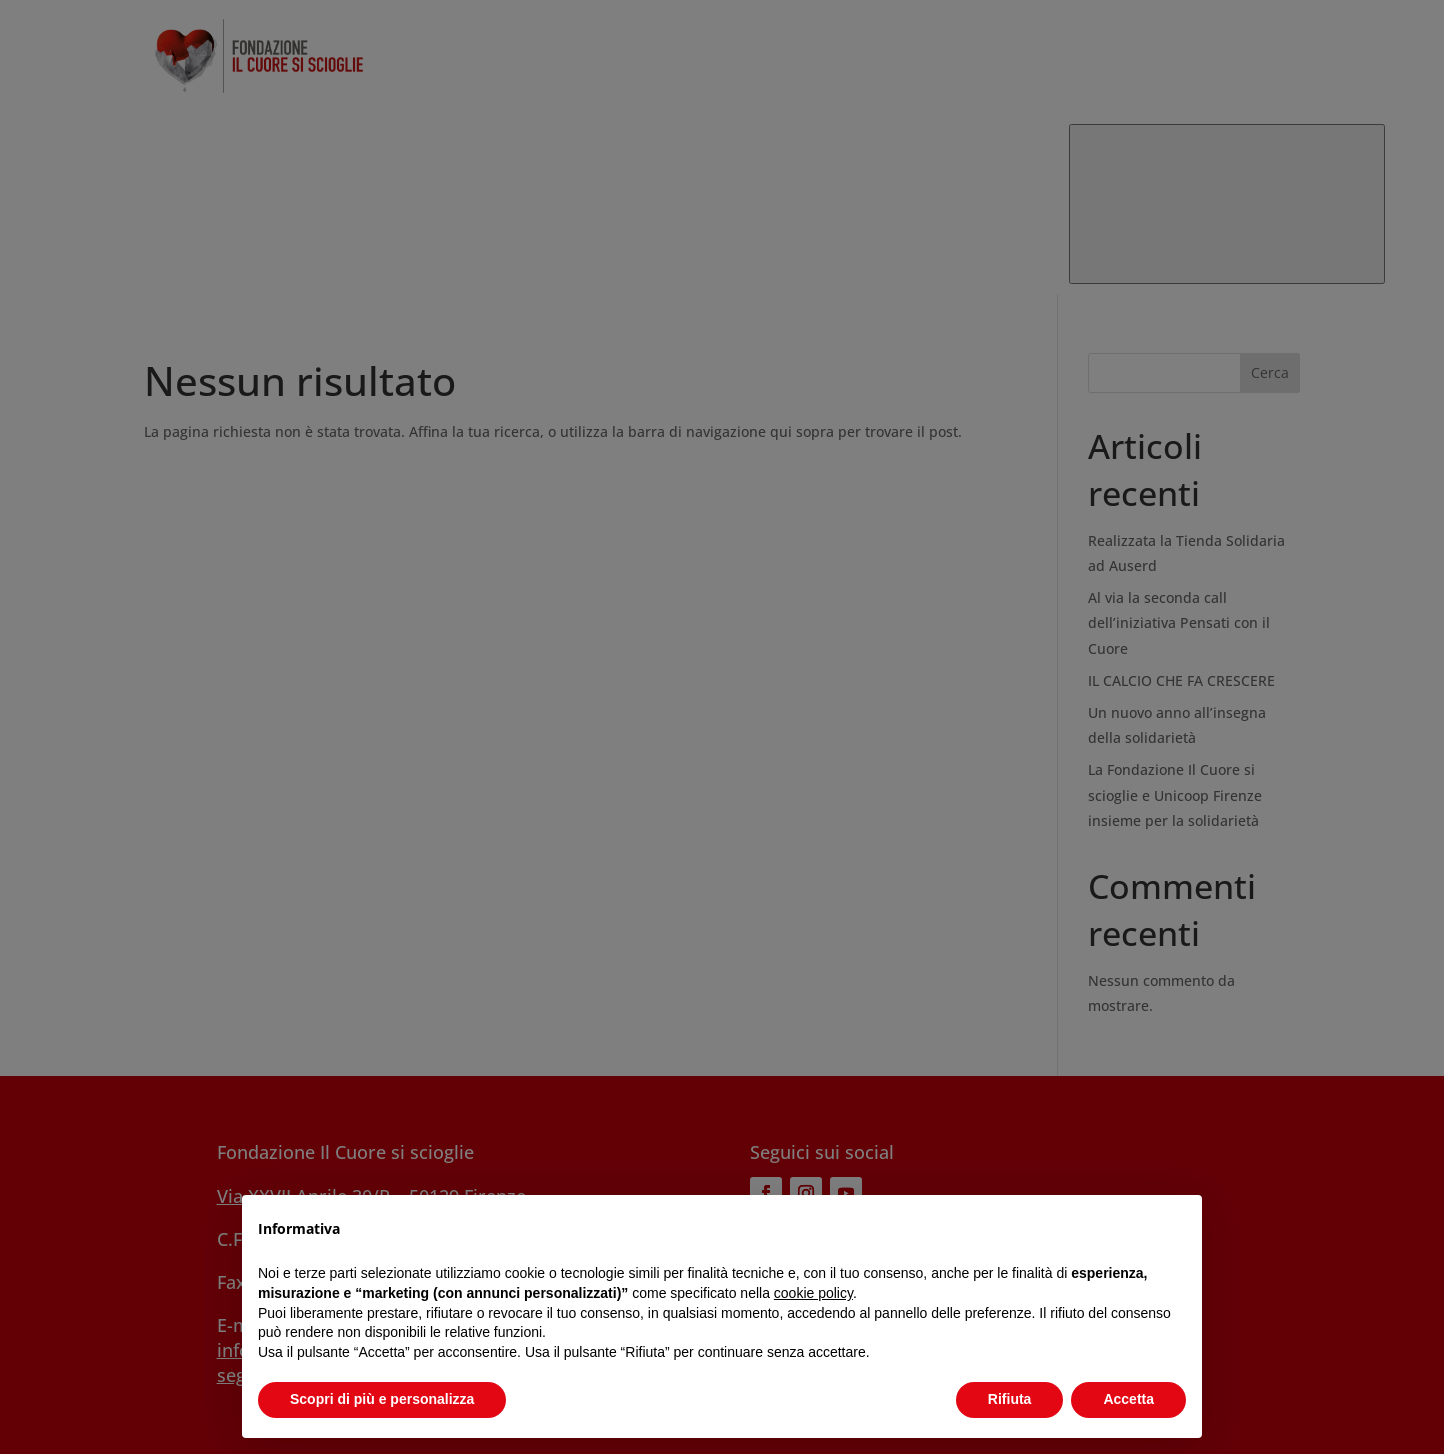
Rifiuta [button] (1010, 1399)
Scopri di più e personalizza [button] (382, 1399)
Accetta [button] (1128, 1399)
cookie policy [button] (813, 1293)
